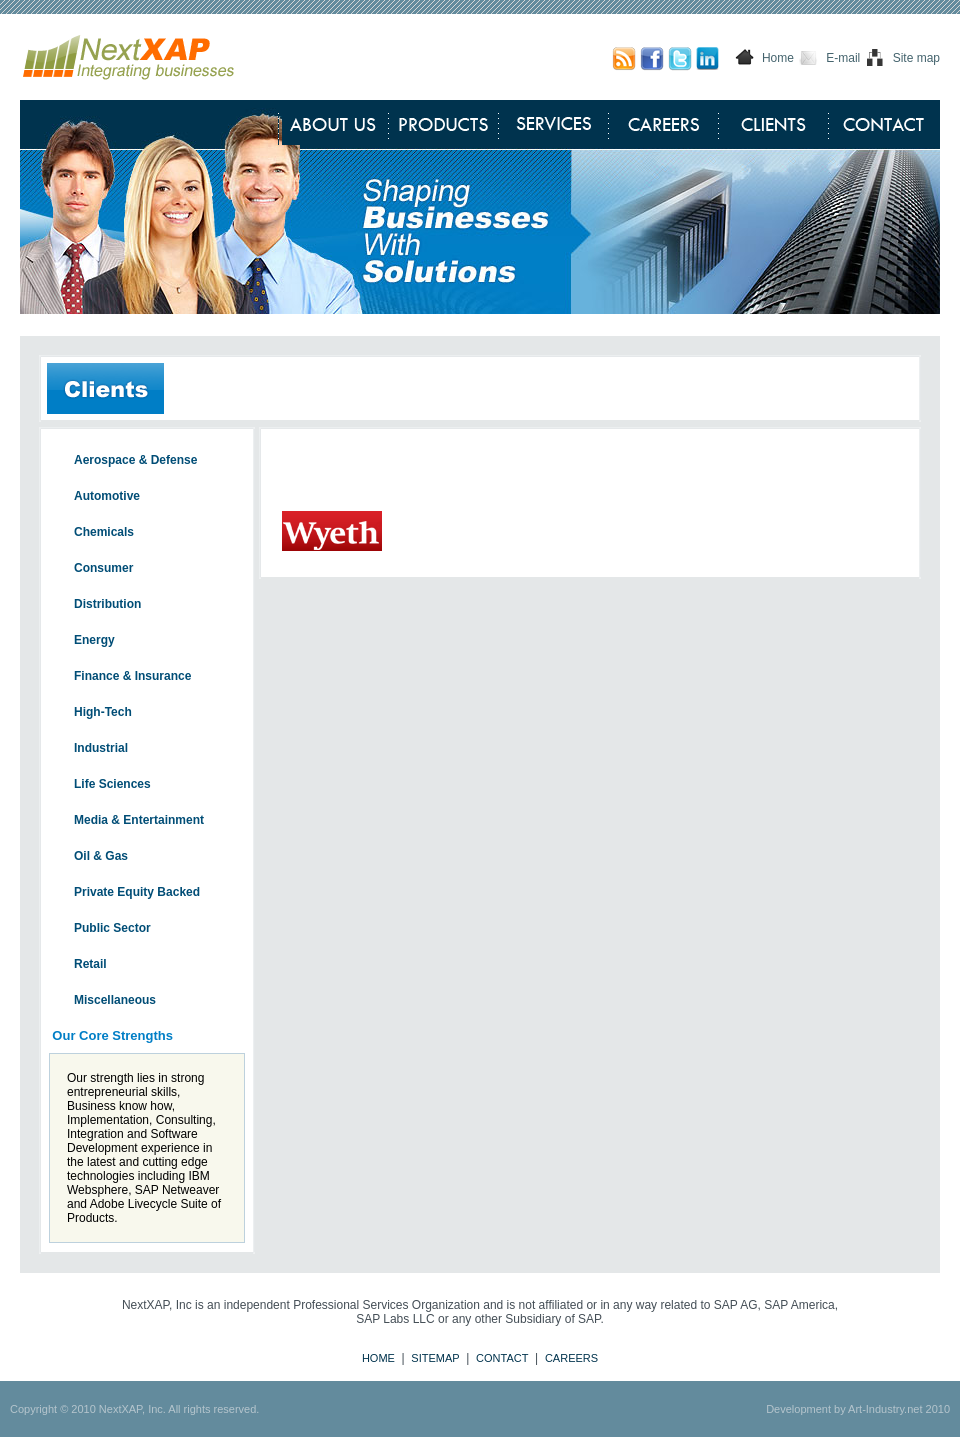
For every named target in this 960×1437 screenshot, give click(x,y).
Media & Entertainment (139, 820)
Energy (94, 640)
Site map (916, 58)
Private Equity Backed (137, 892)
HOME (378, 1358)
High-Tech (103, 712)
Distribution (107, 604)
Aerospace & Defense (135, 460)
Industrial (101, 748)
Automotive (107, 496)
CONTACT (502, 1358)
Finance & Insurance (132, 676)
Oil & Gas (101, 856)
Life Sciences (112, 784)
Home (778, 58)
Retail (90, 964)
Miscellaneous (115, 1000)
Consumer (103, 568)
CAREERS (571, 1358)
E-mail (843, 58)
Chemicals (104, 532)
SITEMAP (435, 1358)
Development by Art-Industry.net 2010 (858, 1409)
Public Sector (112, 928)
